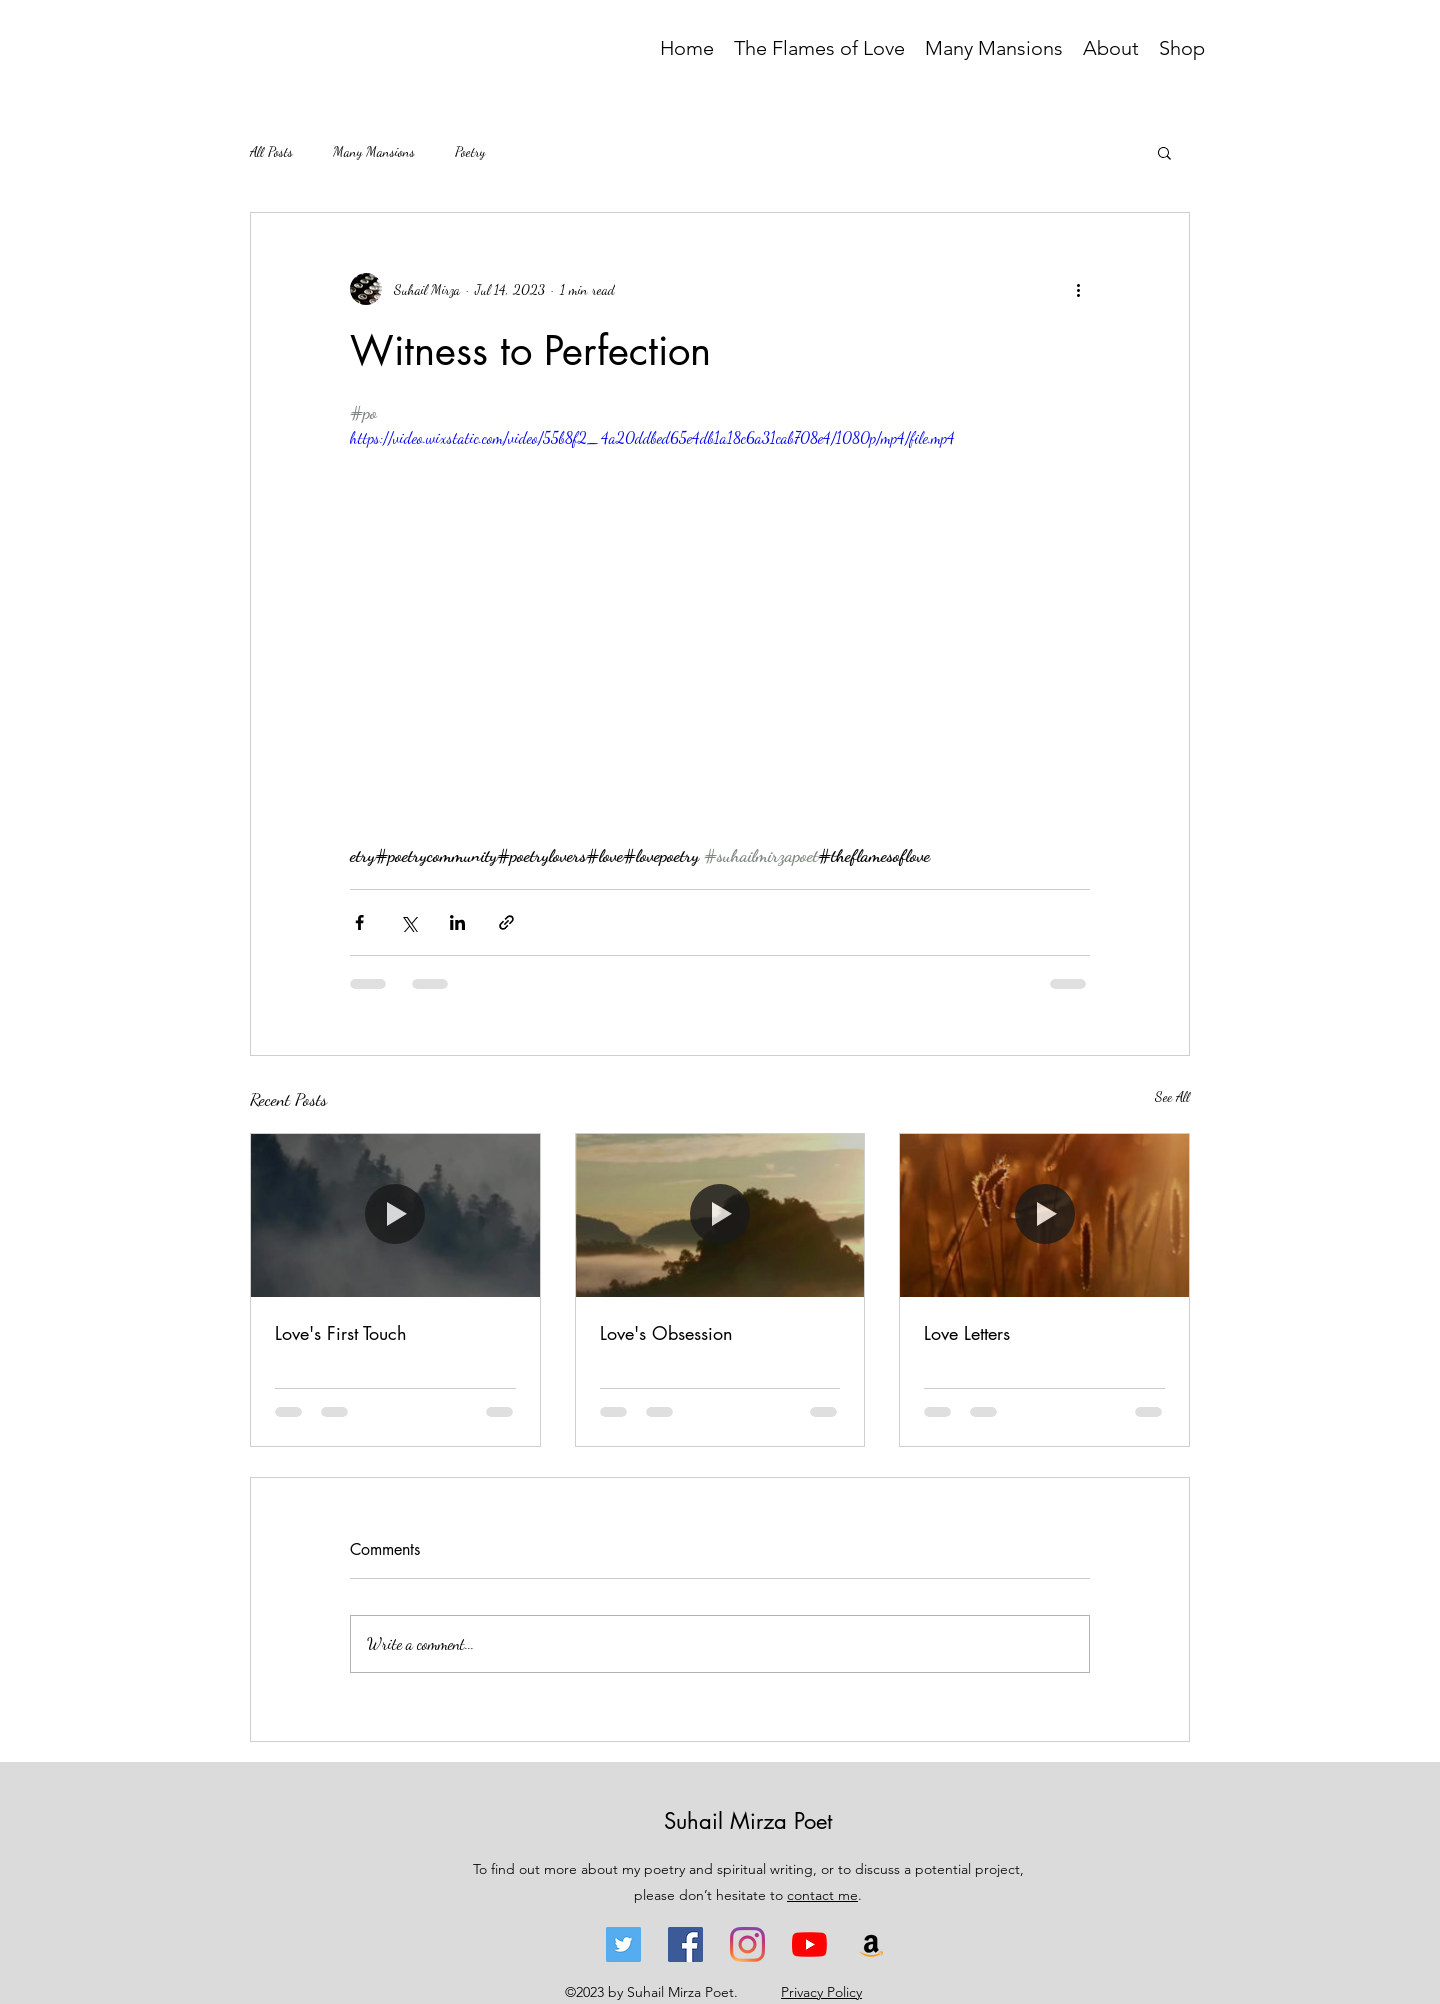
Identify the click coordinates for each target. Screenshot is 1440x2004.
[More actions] (1078, 289)
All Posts (271, 151)
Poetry (470, 151)
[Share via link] (506, 922)
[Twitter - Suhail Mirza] (623, 1944)
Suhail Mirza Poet (748, 1821)
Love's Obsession (666, 1333)
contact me (822, 1895)
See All (1172, 1096)
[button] (1164, 152)
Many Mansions (374, 151)
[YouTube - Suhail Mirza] (809, 1944)
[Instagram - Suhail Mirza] (747, 1944)
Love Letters (967, 1333)
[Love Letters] (1044, 1215)
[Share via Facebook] (359, 922)
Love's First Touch (341, 1333)
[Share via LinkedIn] (457, 922)
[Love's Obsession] (720, 1215)
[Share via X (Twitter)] (408, 922)
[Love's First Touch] (395, 1215)
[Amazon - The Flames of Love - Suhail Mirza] (871, 1944)
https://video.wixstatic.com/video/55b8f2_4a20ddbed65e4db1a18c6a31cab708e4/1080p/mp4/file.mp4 (652, 437)
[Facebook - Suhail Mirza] (685, 1944)
